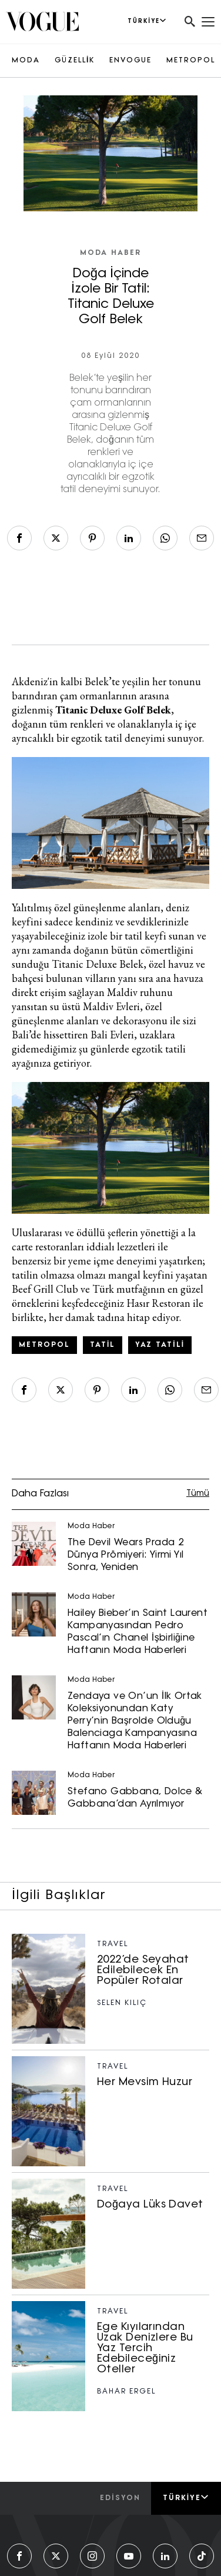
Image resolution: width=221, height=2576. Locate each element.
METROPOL (190, 60)
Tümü (197, 1493)
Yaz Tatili (160, 1345)
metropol (44, 1345)
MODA (26, 60)
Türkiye (186, 2498)
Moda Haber (110, 253)
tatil (102, 1345)
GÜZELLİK (75, 60)
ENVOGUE (130, 60)
